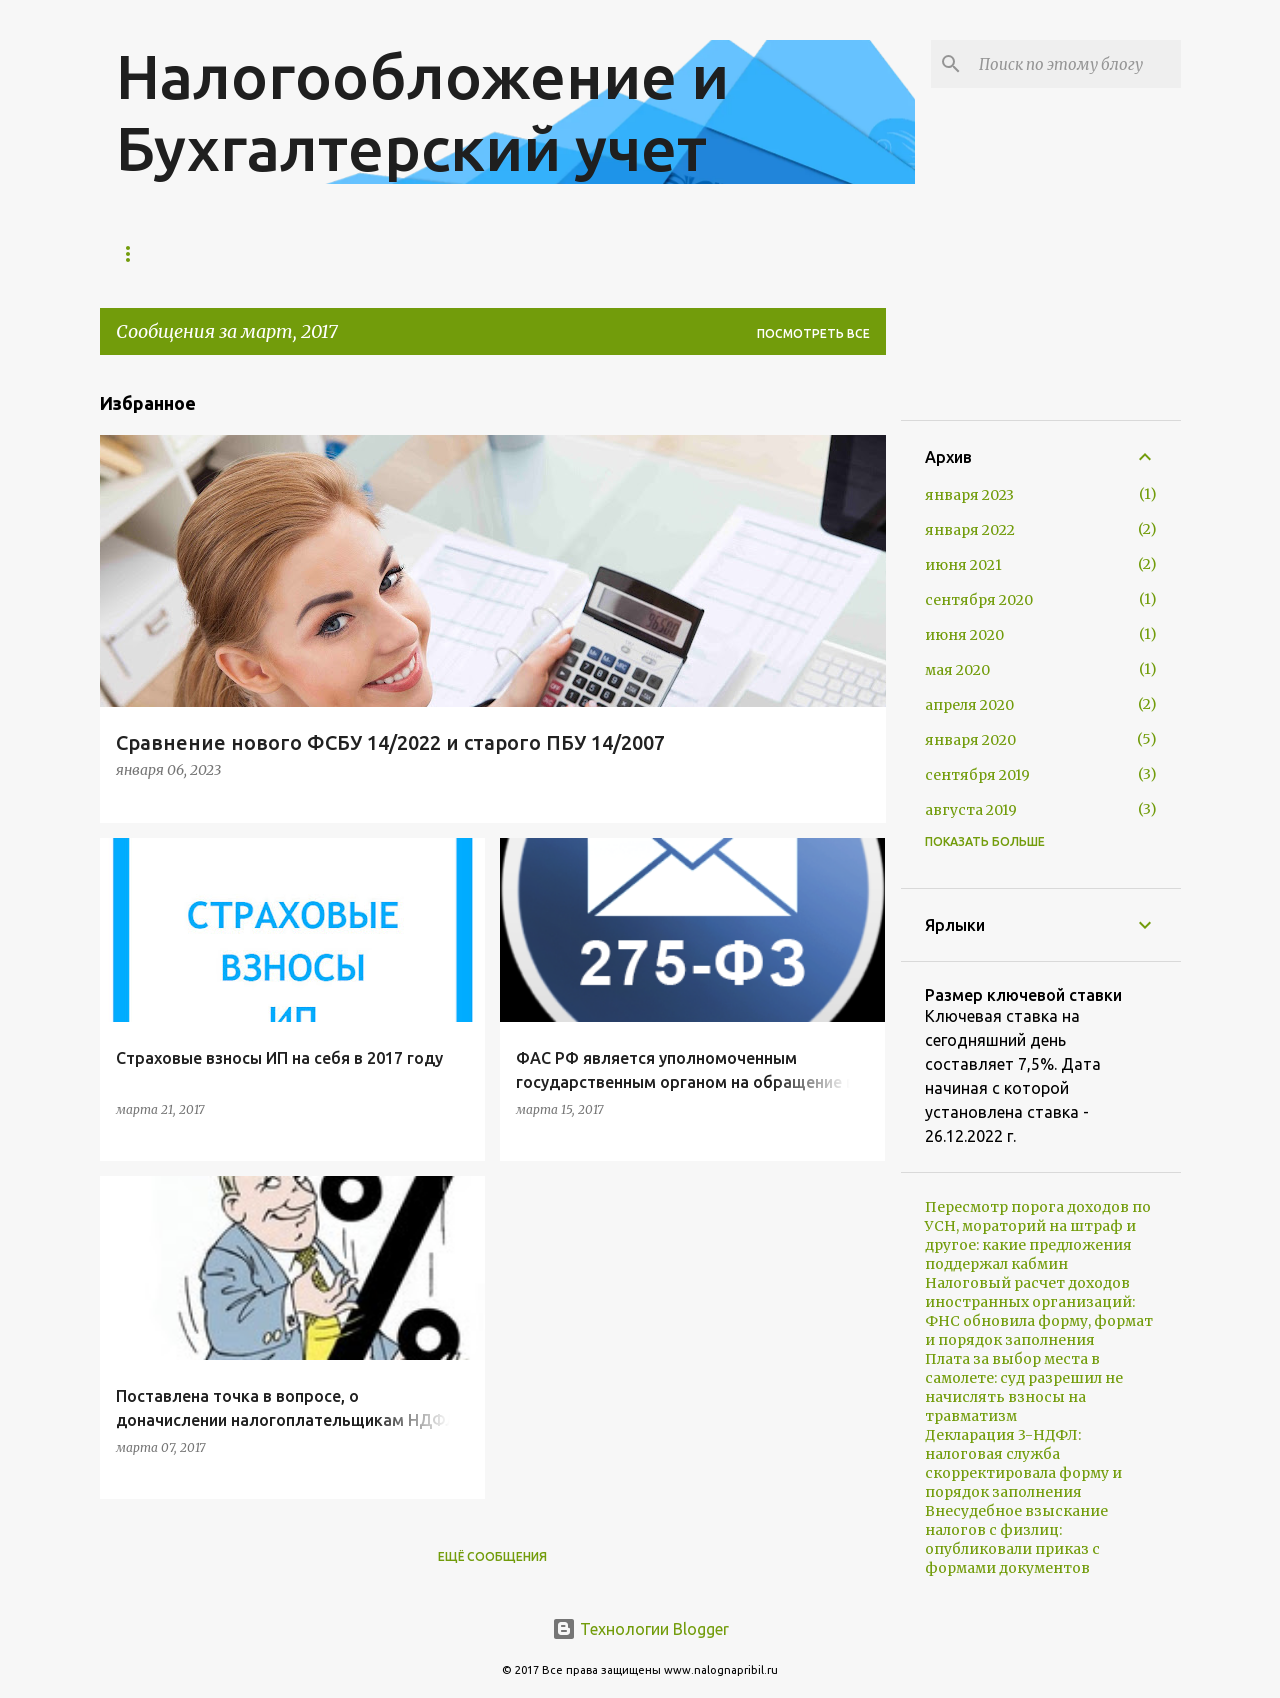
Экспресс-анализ (354, 253)
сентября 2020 (979, 600)
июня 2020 (964, 635)
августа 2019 (971, 810)
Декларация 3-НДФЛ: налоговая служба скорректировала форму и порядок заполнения (1023, 1463)
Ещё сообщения (492, 1556)
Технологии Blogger (640, 1629)
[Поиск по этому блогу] (1076, 64)
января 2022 (970, 530)
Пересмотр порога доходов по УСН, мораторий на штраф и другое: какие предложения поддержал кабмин (1038, 1235)
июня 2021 (963, 565)
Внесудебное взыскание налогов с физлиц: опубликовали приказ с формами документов (1016, 1539)
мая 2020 (957, 670)
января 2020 (970, 740)
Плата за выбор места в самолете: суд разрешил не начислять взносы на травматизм (1024, 1387)
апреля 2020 (969, 705)
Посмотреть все (813, 333)
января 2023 (969, 495)
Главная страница (182, 253)
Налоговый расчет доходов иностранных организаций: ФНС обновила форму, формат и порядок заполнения (1039, 1311)
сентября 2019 (977, 775)
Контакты (495, 253)
